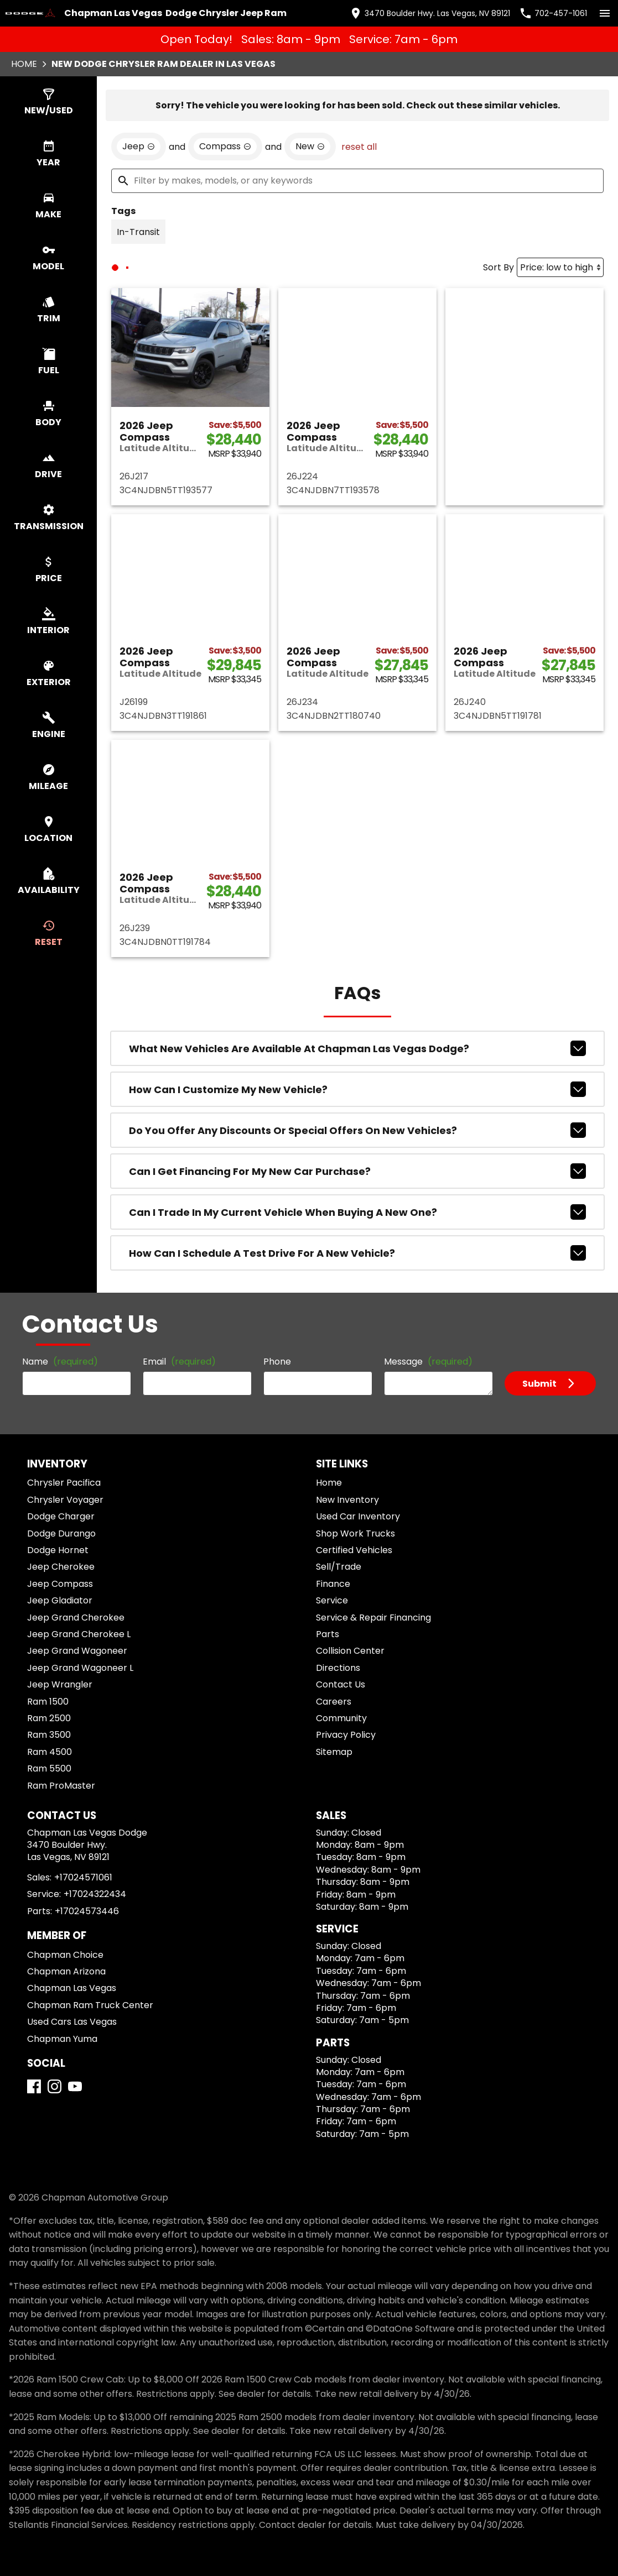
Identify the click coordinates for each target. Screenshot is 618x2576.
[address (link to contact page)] (430, 13)
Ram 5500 (49, 1768)
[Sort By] (560, 267)
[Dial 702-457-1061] (553, 13)
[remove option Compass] (225, 146)
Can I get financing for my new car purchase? (357, 1171)
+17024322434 (95, 1894)
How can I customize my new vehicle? (357, 1089)
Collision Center (350, 1650)
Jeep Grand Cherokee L (79, 1634)
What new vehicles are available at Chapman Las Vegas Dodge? (357, 1048)
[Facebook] (34, 2086)
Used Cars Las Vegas (72, 2021)
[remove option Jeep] (138, 146)
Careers (333, 1701)
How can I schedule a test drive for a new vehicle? (357, 1253)
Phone (277, 1361)
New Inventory (347, 1499)
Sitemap (334, 1752)
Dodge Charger (61, 1516)
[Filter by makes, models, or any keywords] (357, 181)
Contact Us (340, 1684)
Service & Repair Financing (373, 1617)
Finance (333, 1583)
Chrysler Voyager (65, 1499)
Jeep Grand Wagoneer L (80, 1667)
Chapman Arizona (66, 1971)
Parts (327, 1634)
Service (332, 1600)
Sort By (498, 267)
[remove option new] (310, 146)
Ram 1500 (48, 1701)
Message (428, 1361)
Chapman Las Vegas (71, 1988)
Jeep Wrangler (59, 1684)
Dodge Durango (61, 1533)
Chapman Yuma (62, 2038)
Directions (338, 1667)
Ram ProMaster (61, 1785)
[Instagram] (54, 2086)
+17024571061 (83, 1877)
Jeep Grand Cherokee (75, 1617)
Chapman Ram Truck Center (90, 2005)
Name (60, 1361)
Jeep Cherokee (61, 1566)
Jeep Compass (60, 1583)
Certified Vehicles (354, 1550)
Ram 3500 (49, 1734)
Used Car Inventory (358, 1516)
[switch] (604, 13)
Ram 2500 (49, 1718)
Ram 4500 (49, 1752)
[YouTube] (75, 2086)
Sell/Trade (338, 1566)
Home (24, 64)
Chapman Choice (65, 1954)
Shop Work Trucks (355, 1533)
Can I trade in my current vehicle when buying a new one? (357, 1212)
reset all (359, 146)
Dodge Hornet (58, 1550)
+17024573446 (87, 1911)
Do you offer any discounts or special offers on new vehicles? (357, 1130)
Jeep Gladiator (59, 1600)
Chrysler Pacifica (64, 1482)
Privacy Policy (346, 1734)
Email (179, 1361)
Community (341, 1718)
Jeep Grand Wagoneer (77, 1650)
